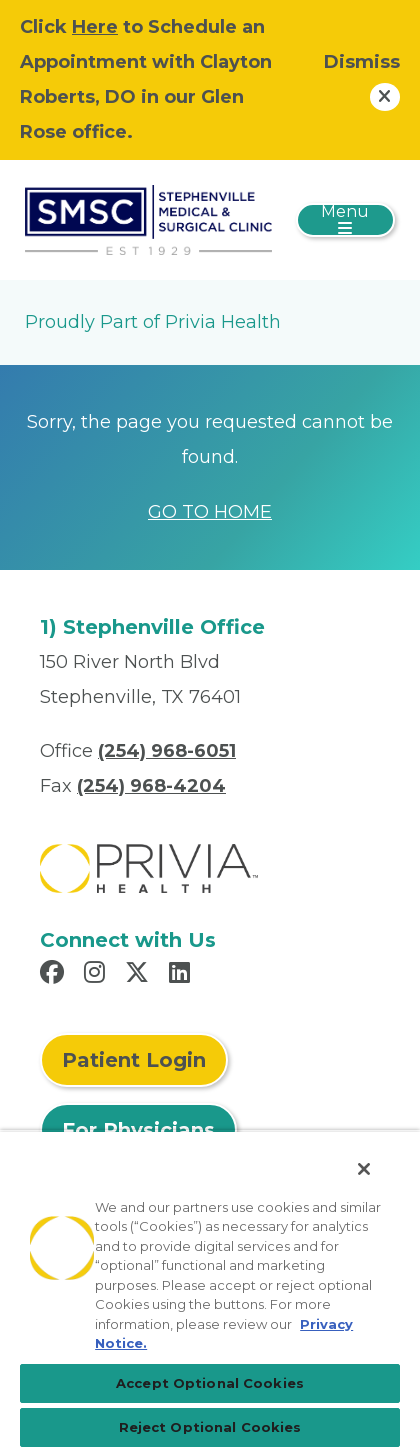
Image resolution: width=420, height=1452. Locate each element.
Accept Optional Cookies (210, 1383)
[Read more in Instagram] (97, 975)
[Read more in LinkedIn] (182, 975)
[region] (210, 1291)
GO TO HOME (210, 512)
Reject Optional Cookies (210, 1427)
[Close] (364, 1169)
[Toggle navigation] (345, 220)
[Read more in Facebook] (55, 975)
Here (95, 27)
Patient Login (134, 1060)
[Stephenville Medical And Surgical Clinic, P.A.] (148, 219)
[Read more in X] (140, 975)
